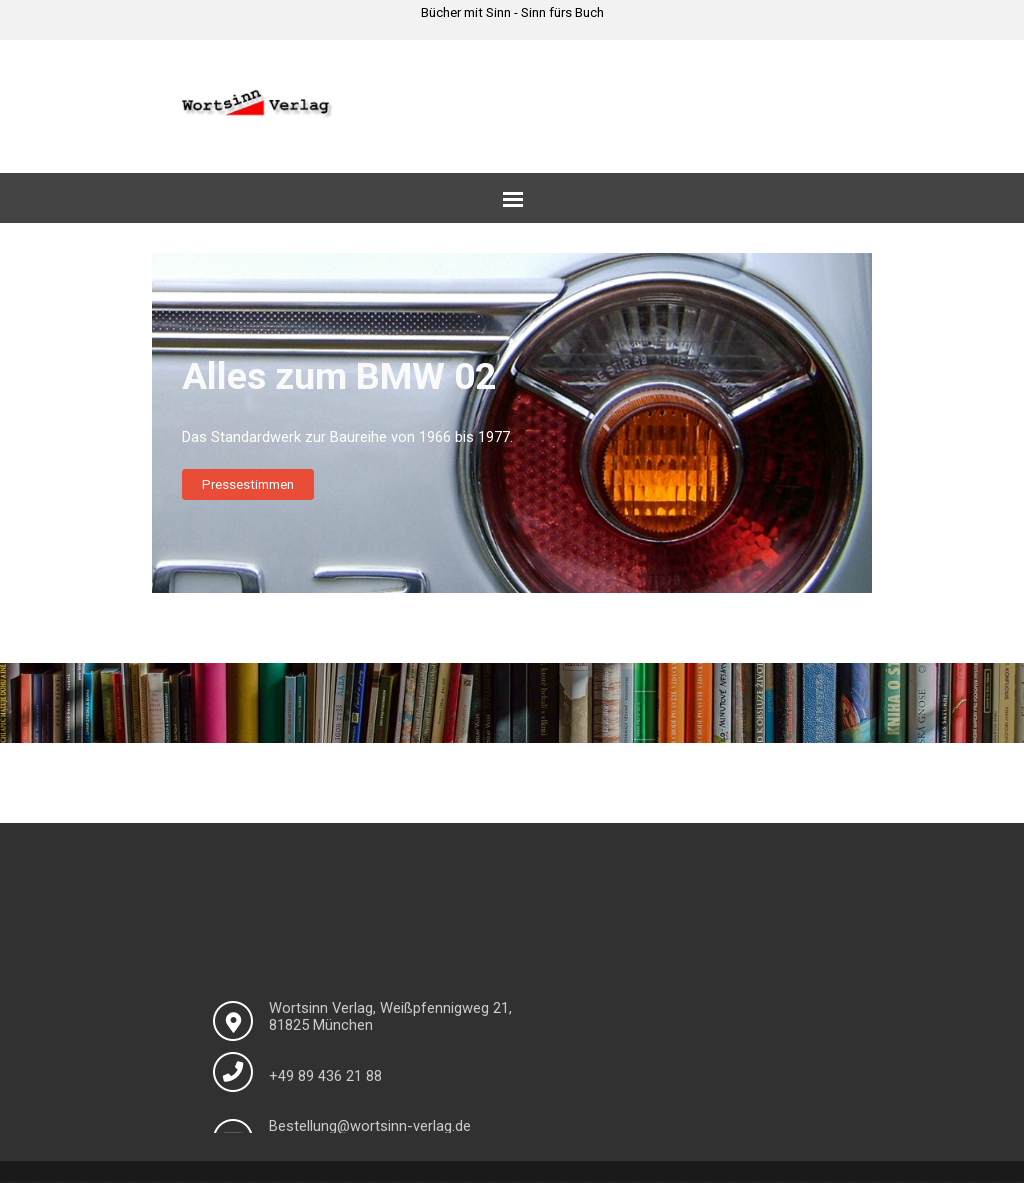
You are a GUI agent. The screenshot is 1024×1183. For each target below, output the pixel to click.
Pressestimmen (248, 484)
